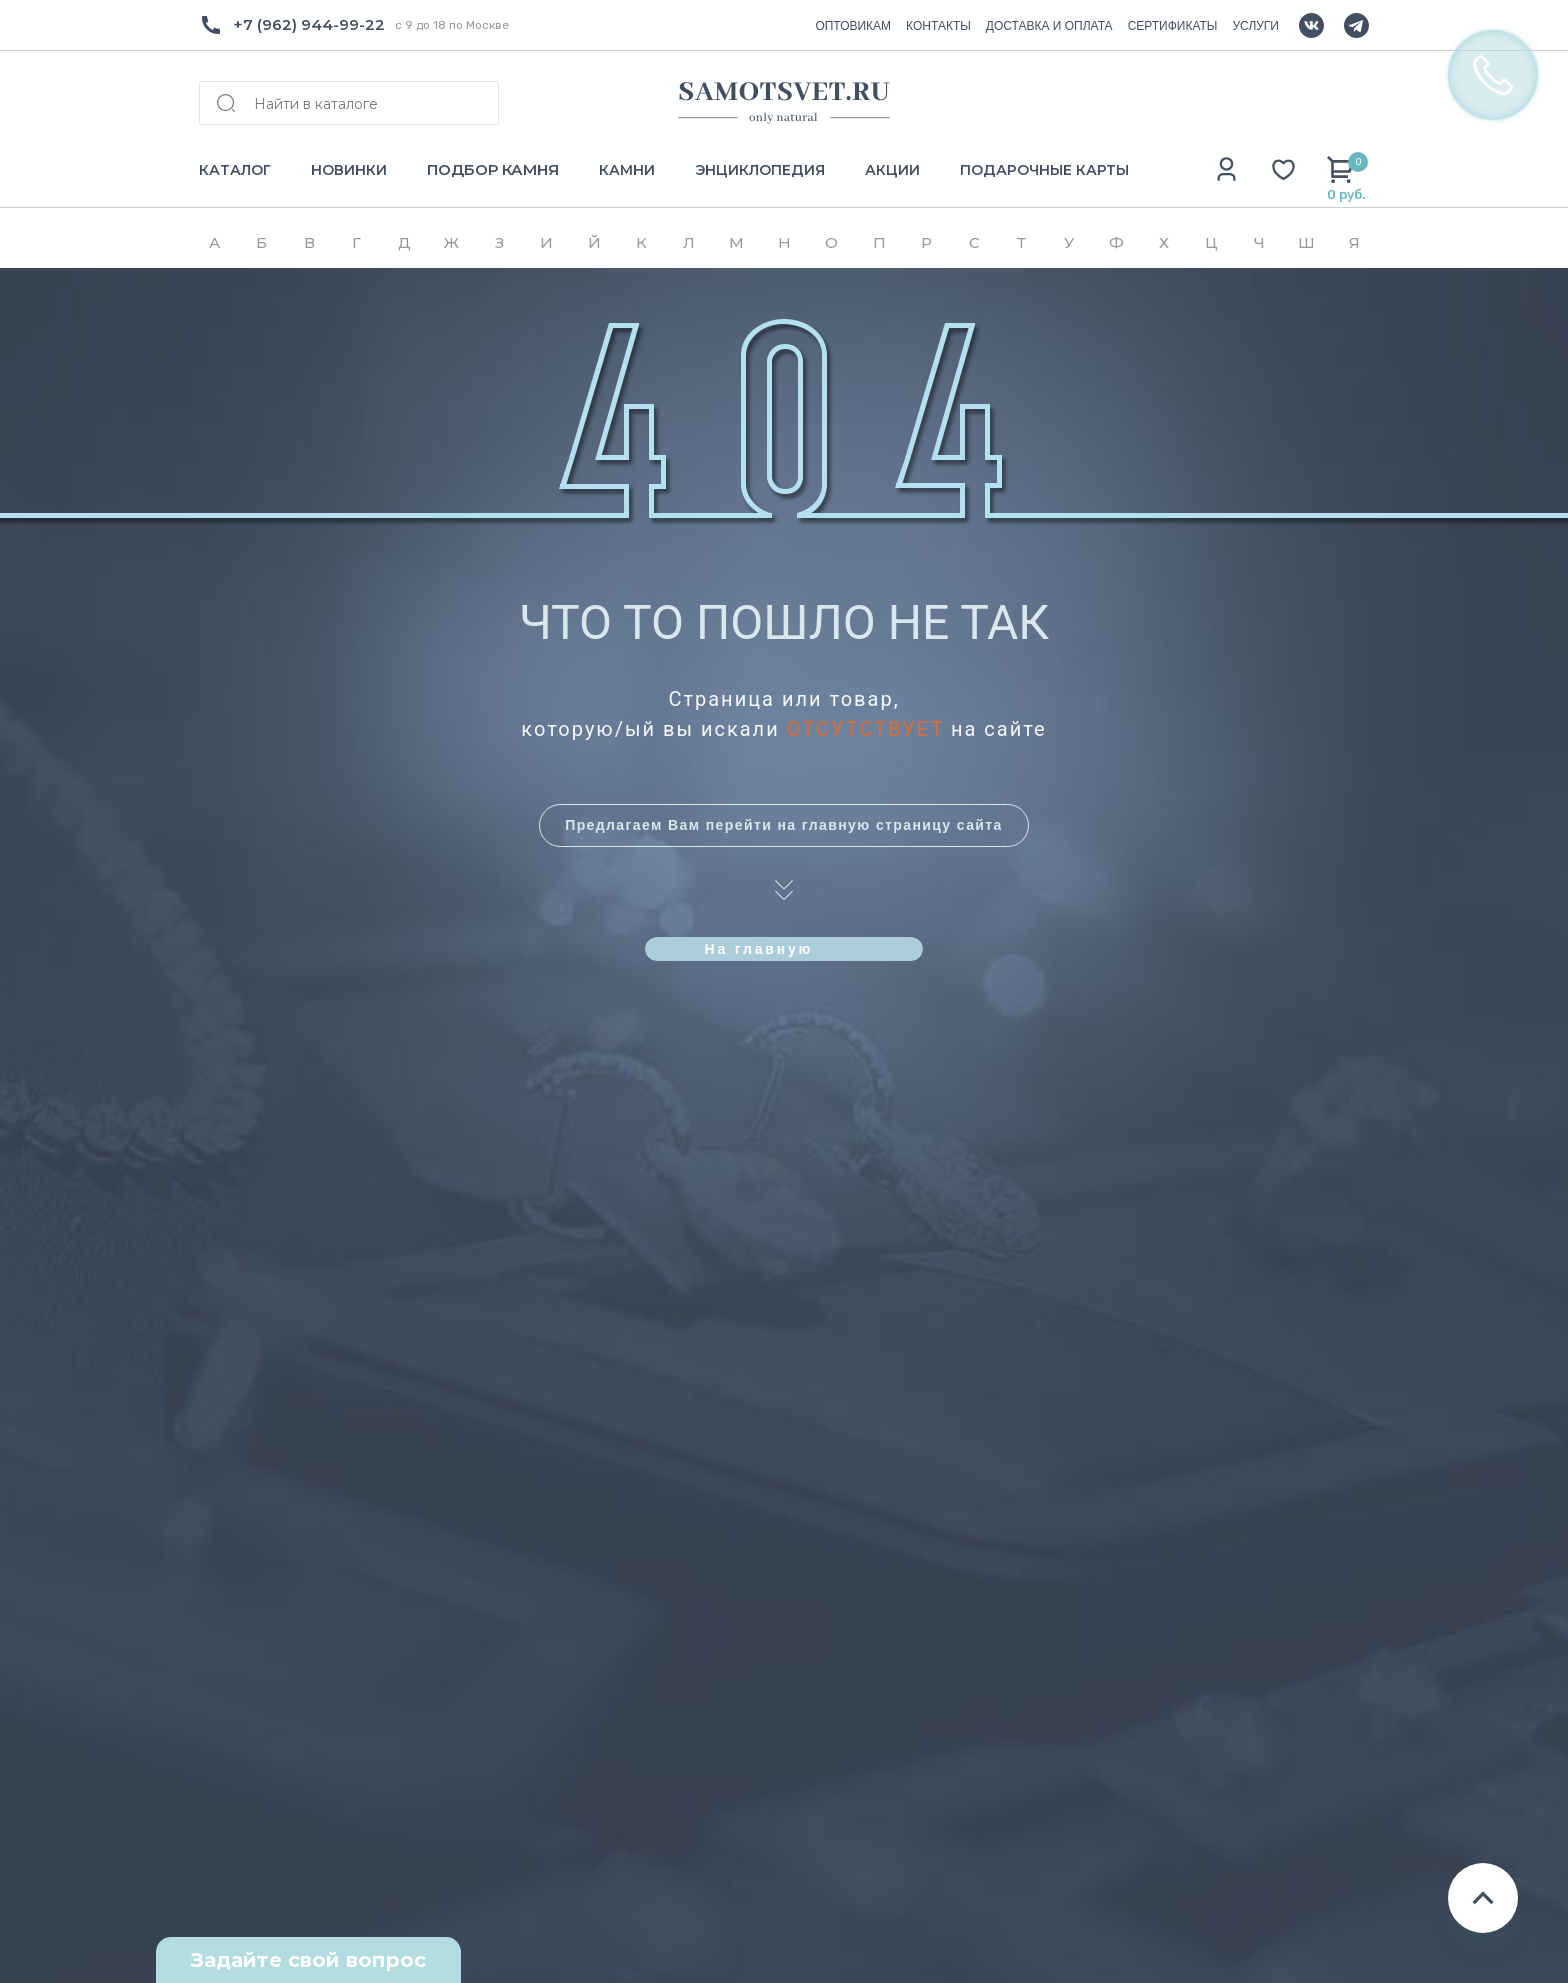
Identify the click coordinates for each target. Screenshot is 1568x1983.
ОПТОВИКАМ (853, 26)
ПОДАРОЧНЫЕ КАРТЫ (1044, 170)
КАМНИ (627, 170)
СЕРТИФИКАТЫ (1173, 26)
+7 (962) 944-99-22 (309, 24)
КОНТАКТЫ (938, 26)
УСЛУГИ (1255, 26)
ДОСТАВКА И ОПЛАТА (1049, 26)
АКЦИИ (892, 170)
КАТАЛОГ (235, 170)
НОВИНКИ (349, 170)
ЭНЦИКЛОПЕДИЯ (760, 170)
